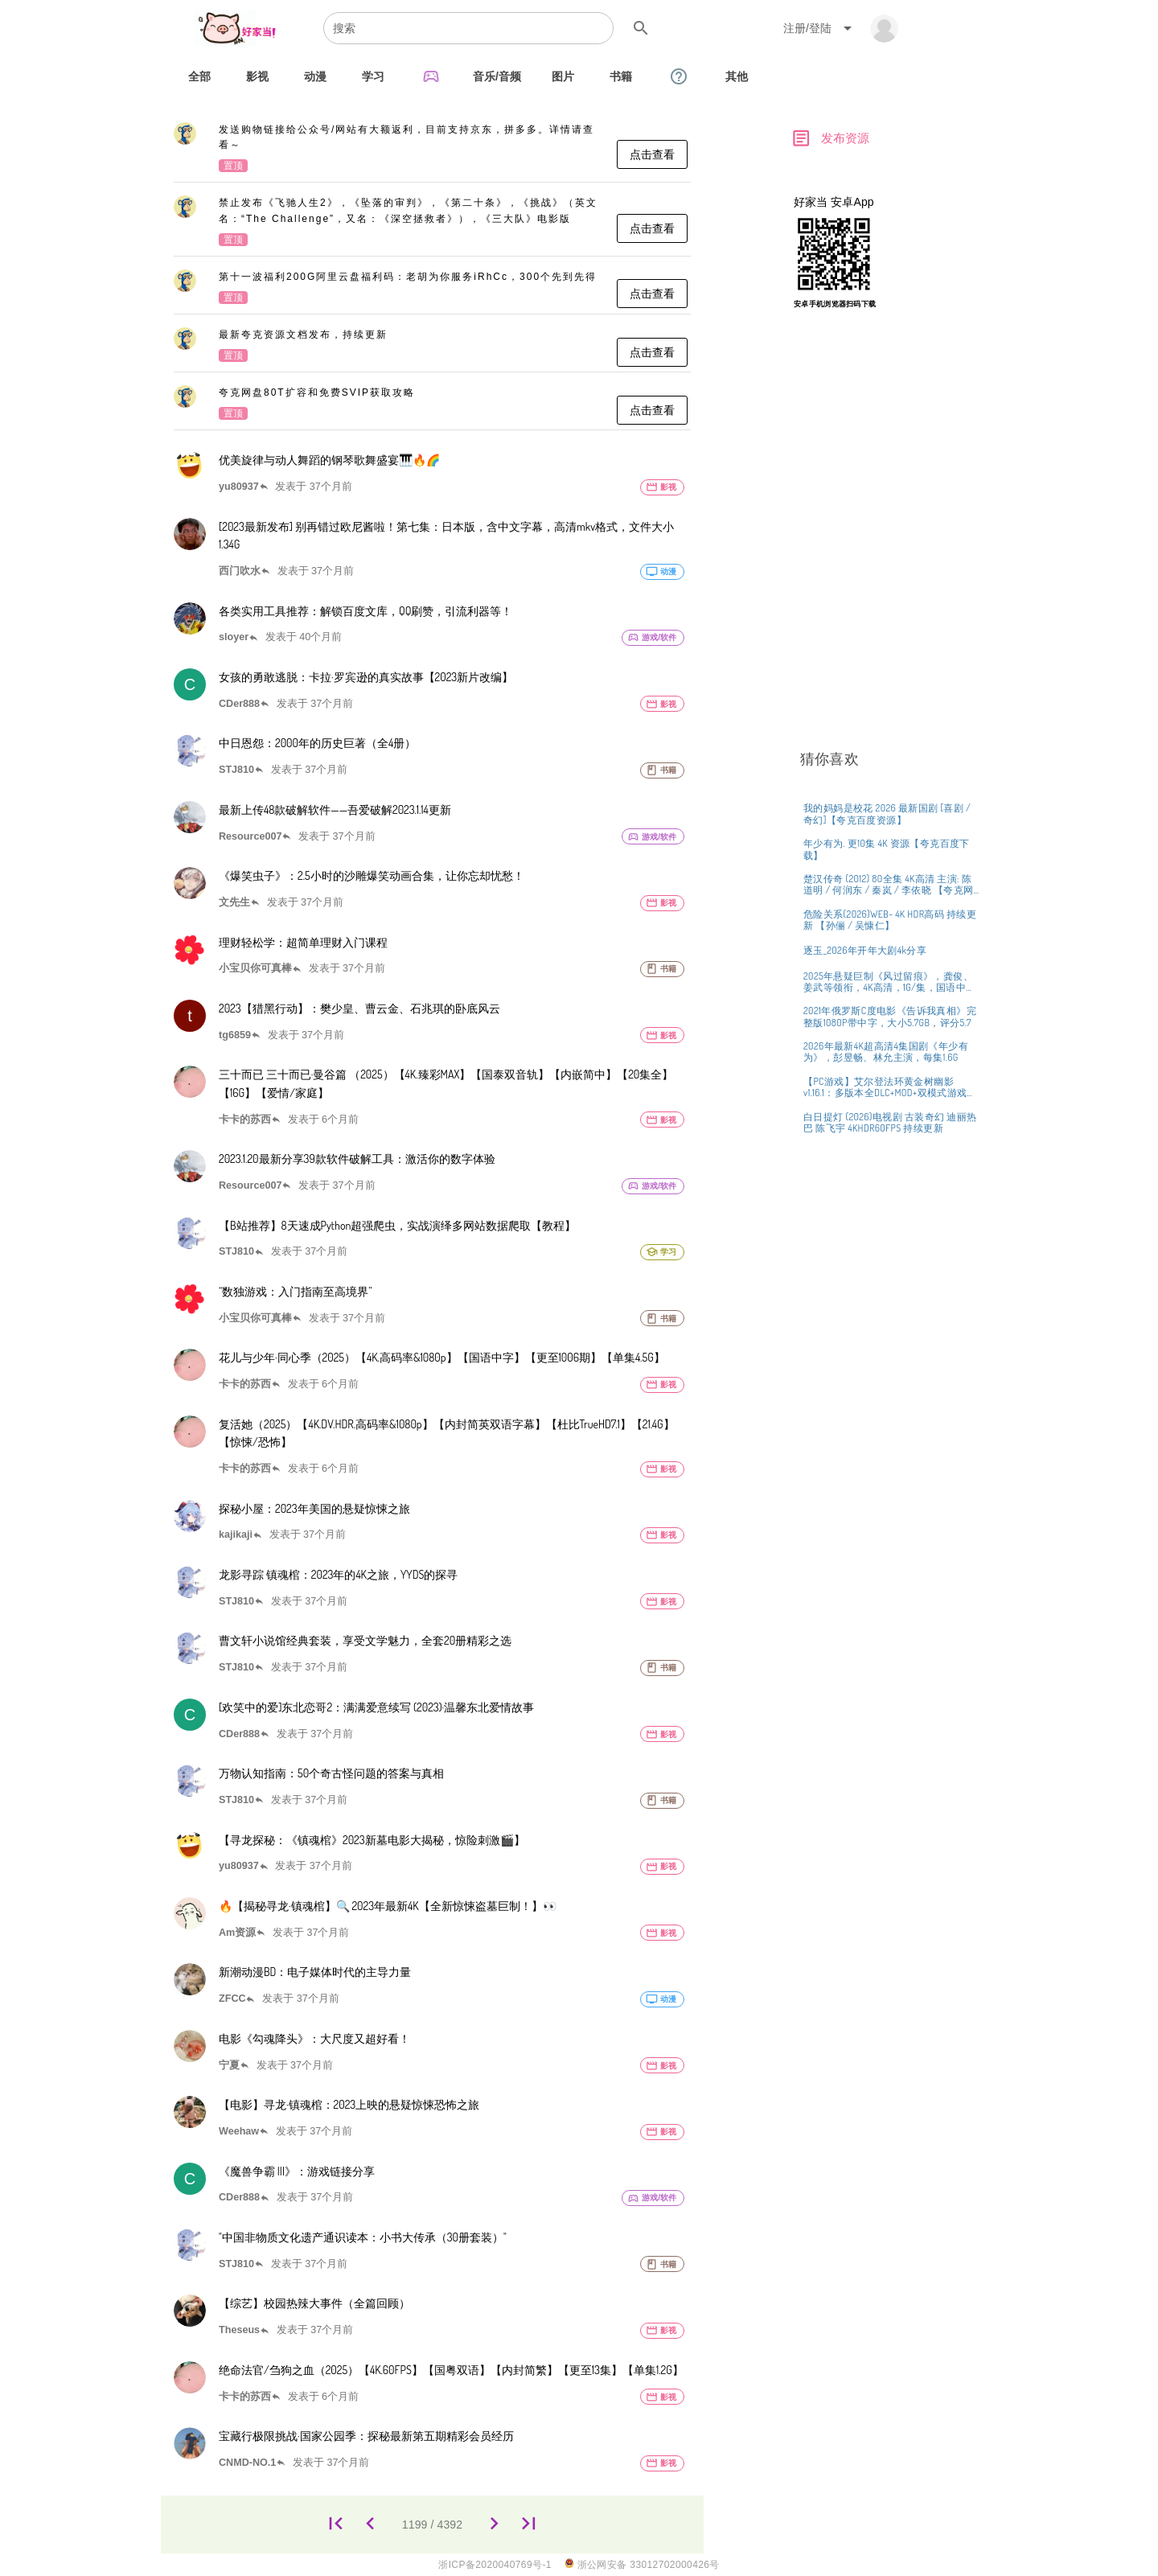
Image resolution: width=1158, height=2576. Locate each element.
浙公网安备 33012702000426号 (642, 2564)
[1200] (494, 2524)
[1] (336, 2524)
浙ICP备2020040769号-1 (495, 2564)
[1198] (370, 2524)
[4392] (529, 2524)
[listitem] (432, 149)
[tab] (199, 76)
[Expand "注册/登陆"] (820, 28)
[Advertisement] (889, 577)
